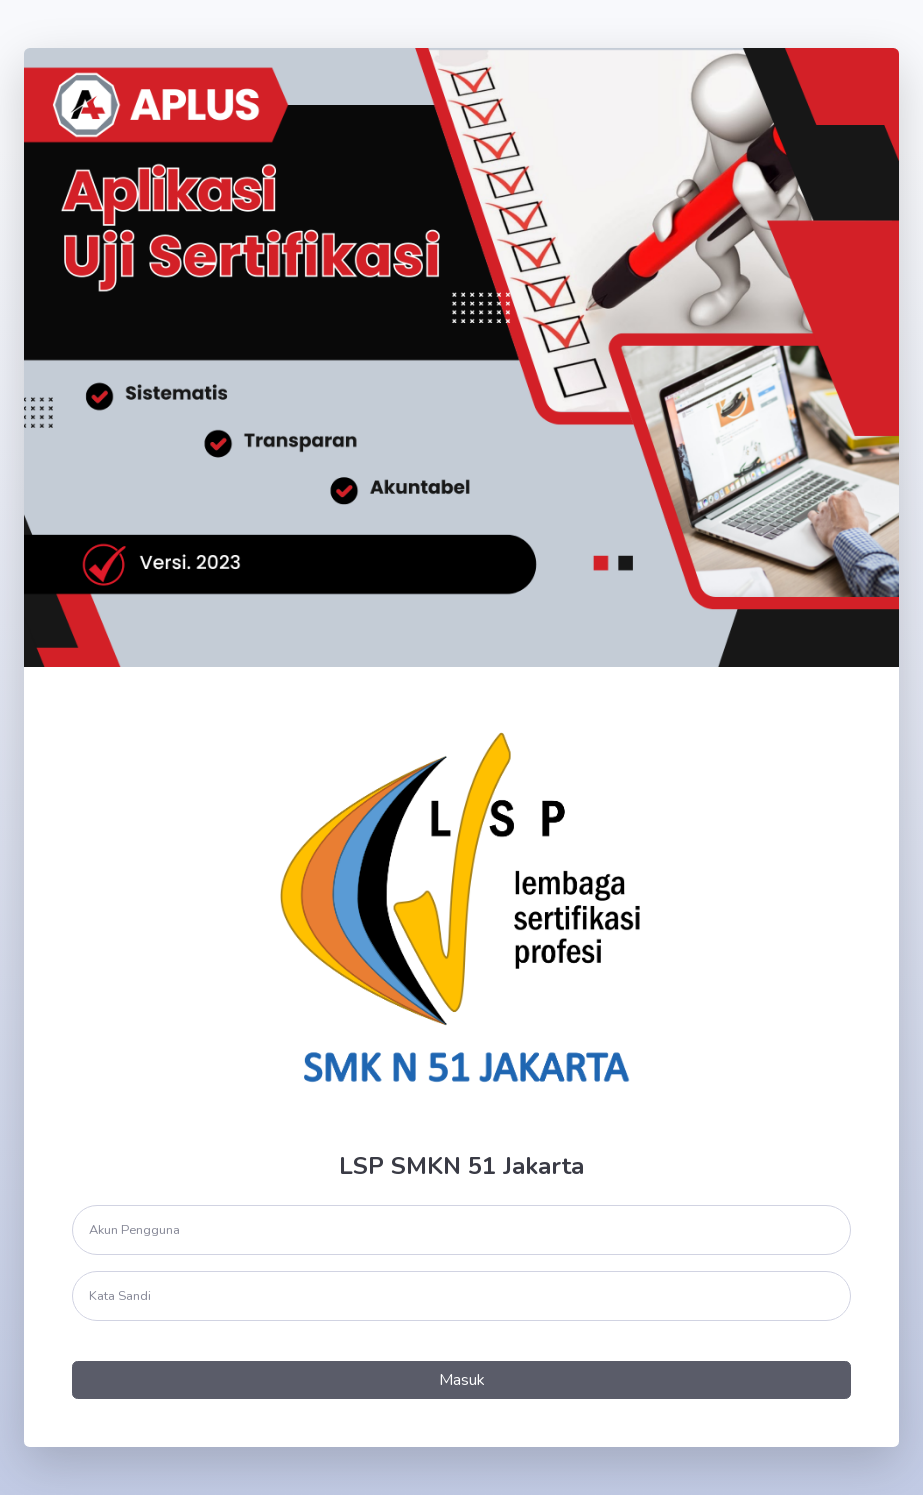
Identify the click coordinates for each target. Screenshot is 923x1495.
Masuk (462, 1380)
